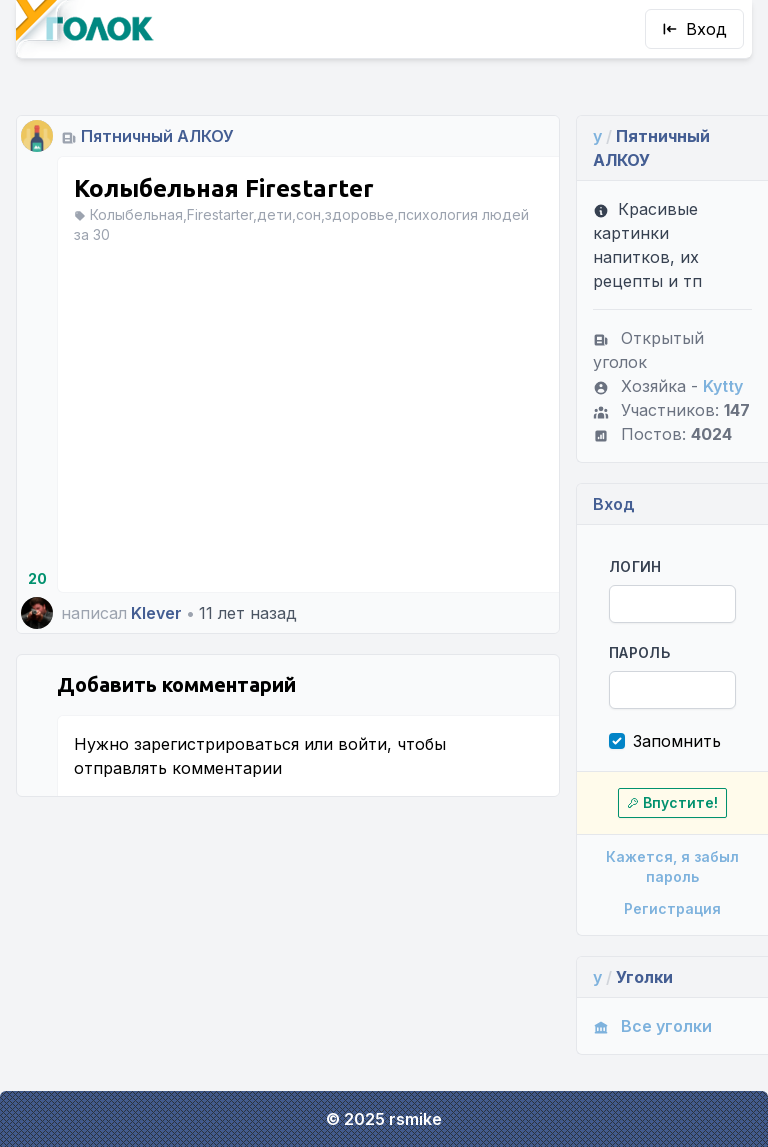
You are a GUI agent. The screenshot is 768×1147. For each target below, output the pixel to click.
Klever (156, 613)
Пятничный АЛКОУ (157, 136)
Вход (694, 29)
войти (362, 744)
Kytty (723, 386)
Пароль (639, 652)
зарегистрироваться (216, 744)
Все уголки (652, 1026)
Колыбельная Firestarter (224, 188)
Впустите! (672, 802)
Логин (635, 566)
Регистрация (672, 908)
